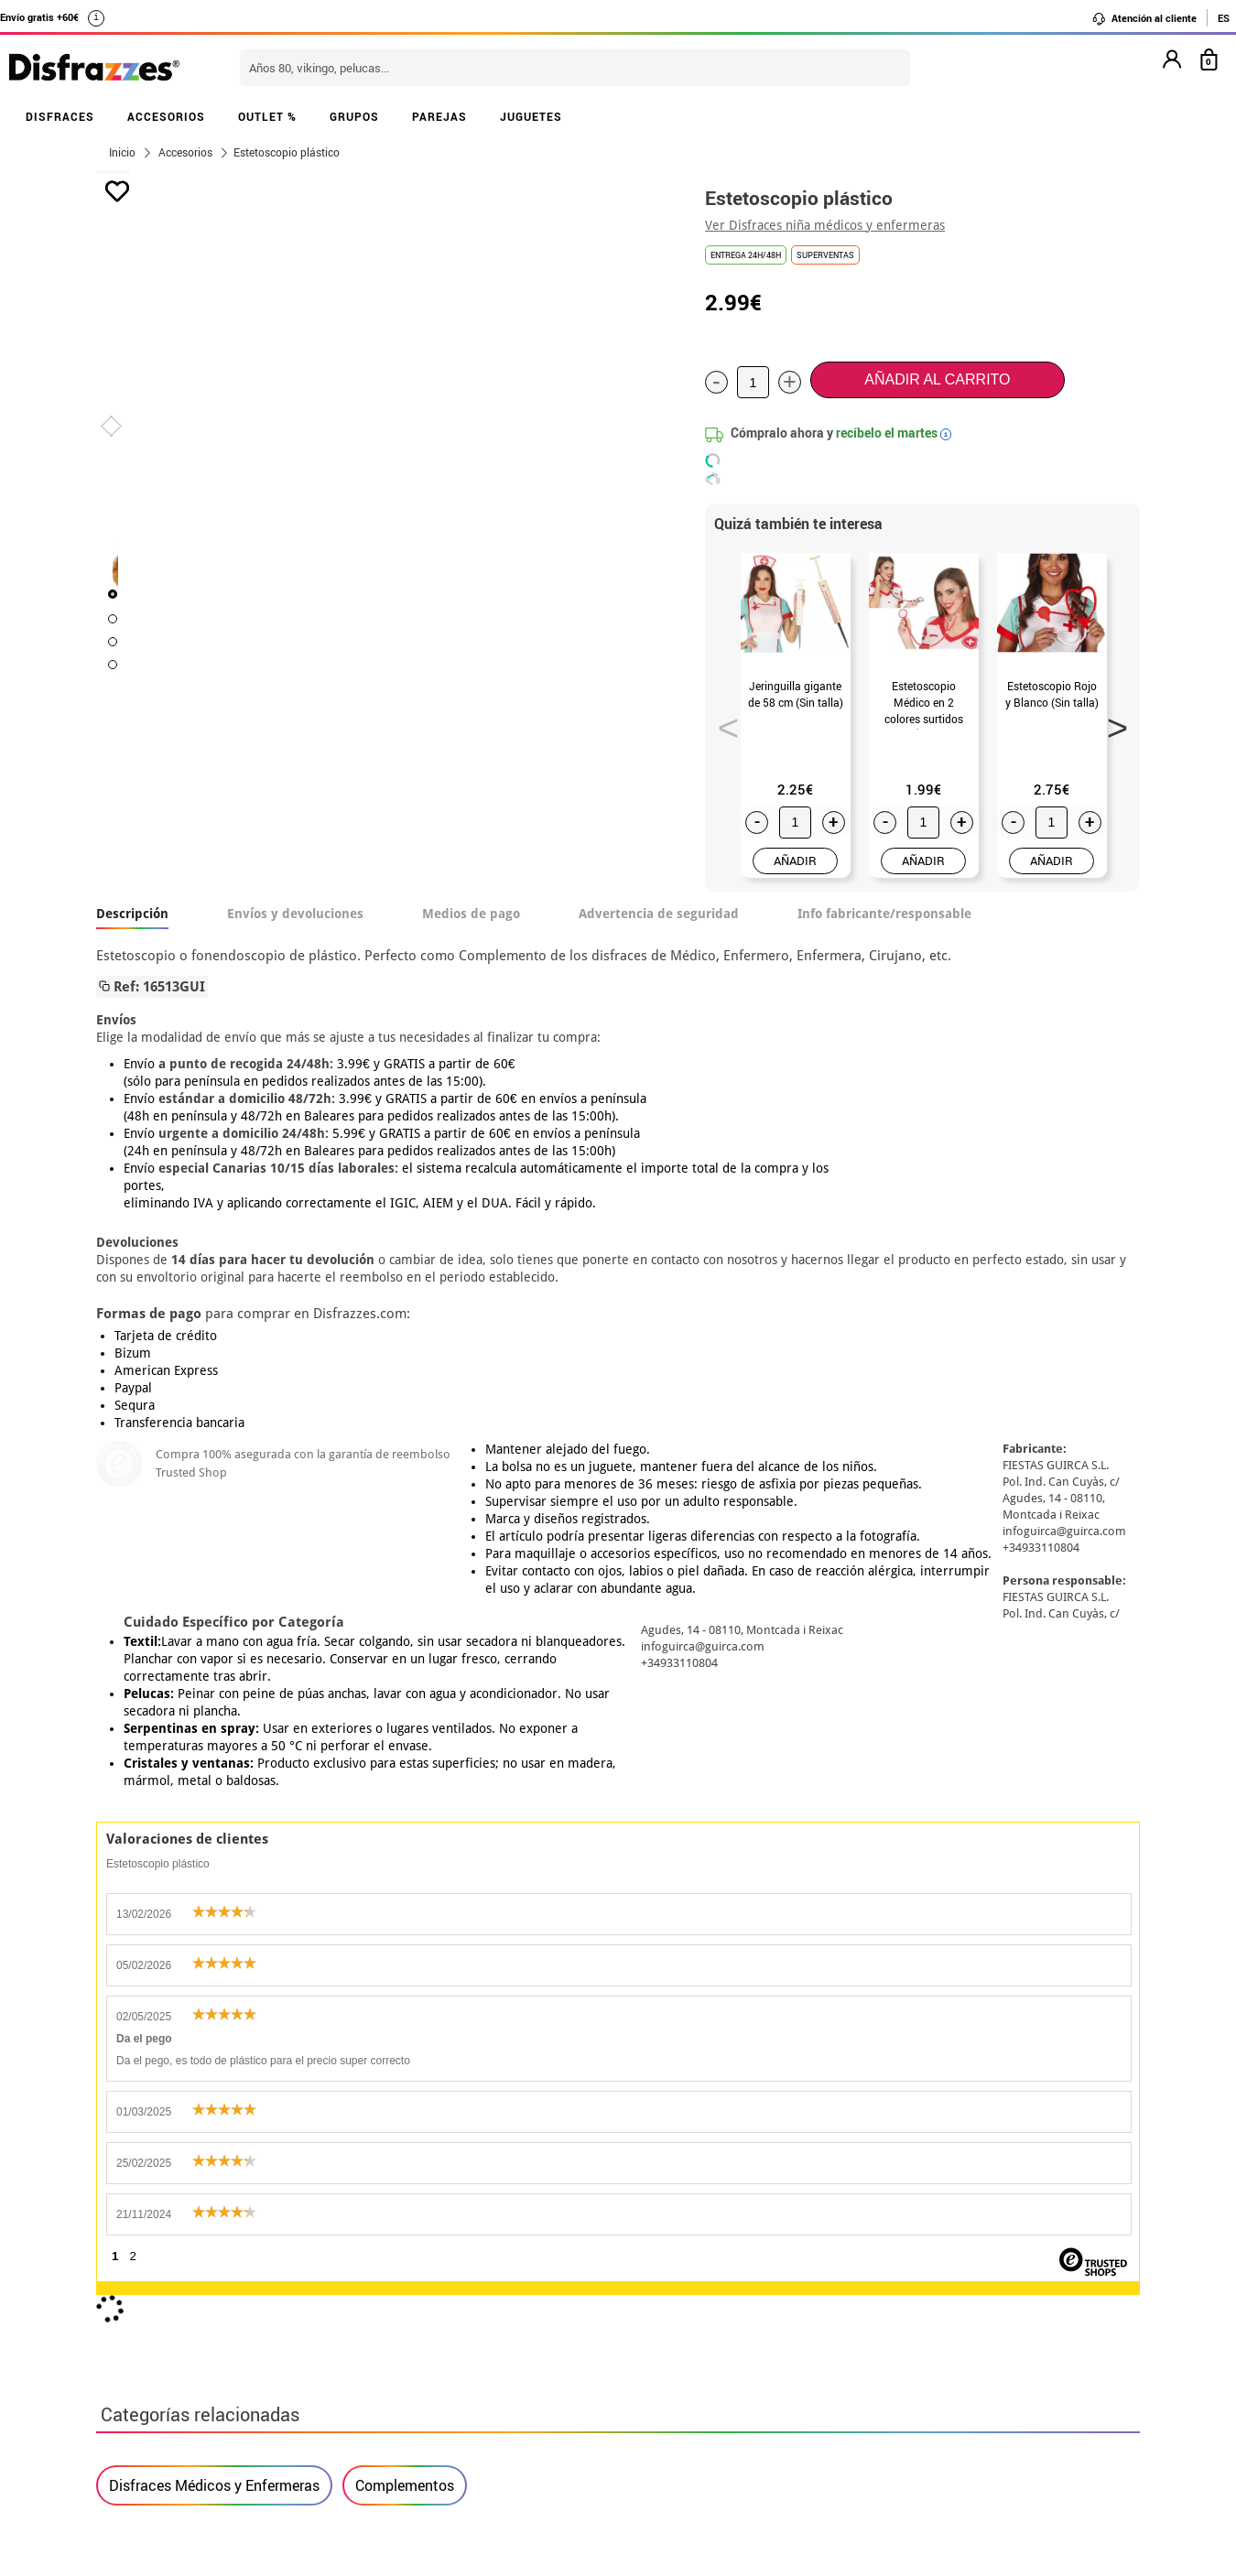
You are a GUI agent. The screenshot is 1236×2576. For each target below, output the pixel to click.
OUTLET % (267, 116)
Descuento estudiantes (185, 2264)
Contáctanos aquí (516, 2264)
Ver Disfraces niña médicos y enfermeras (825, 225)
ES (1224, 18)
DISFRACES (60, 116)
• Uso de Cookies (155, 2374)
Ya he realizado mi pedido (917, 2264)
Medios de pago (471, 913)
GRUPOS (354, 116)
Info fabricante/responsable (884, 913)
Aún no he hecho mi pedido (920, 2242)
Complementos (404, 1680)
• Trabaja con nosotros (176, 2418)
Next (1111, 722)
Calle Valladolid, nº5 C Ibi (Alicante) (906, 2377)
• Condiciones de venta (176, 2308)
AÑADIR (795, 860)
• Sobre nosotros (156, 2286)
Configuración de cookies (193, 2396)
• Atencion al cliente (167, 2352)
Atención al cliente (1144, 18)
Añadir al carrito (937, 379)
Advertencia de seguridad (659, 913)
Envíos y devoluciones (295, 913)
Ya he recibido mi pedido (913, 2286)
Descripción (132, 913)
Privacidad (233, 2330)
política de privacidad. (683, 2031)
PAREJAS (439, 116)
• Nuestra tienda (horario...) (193, 2242)
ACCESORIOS (166, 116)
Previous (722, 722)
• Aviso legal (142, 2330)
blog (509, 2146)
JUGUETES (531, 116)
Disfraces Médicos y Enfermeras (214, 1680)
